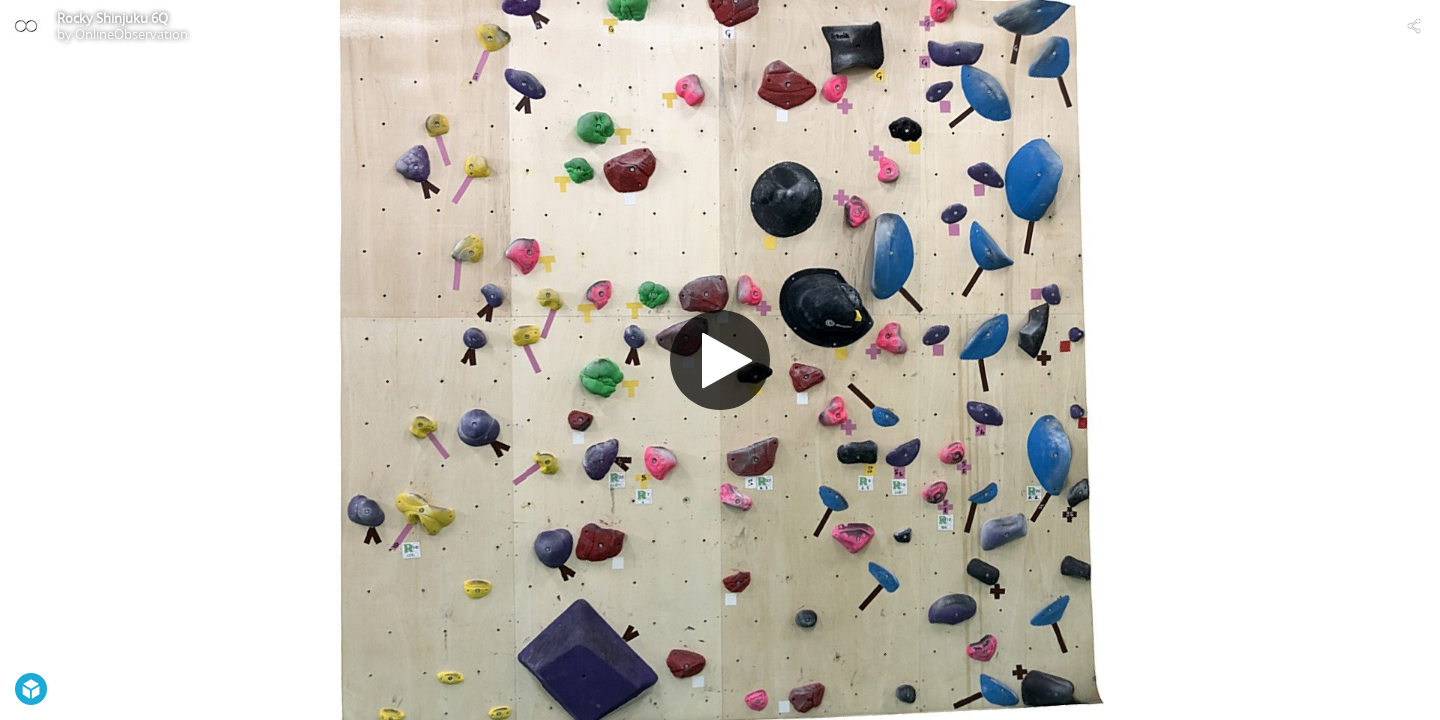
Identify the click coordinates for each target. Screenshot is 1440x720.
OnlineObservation (131, 34)
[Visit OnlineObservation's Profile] (26, 26)
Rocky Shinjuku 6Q (112, 18)
